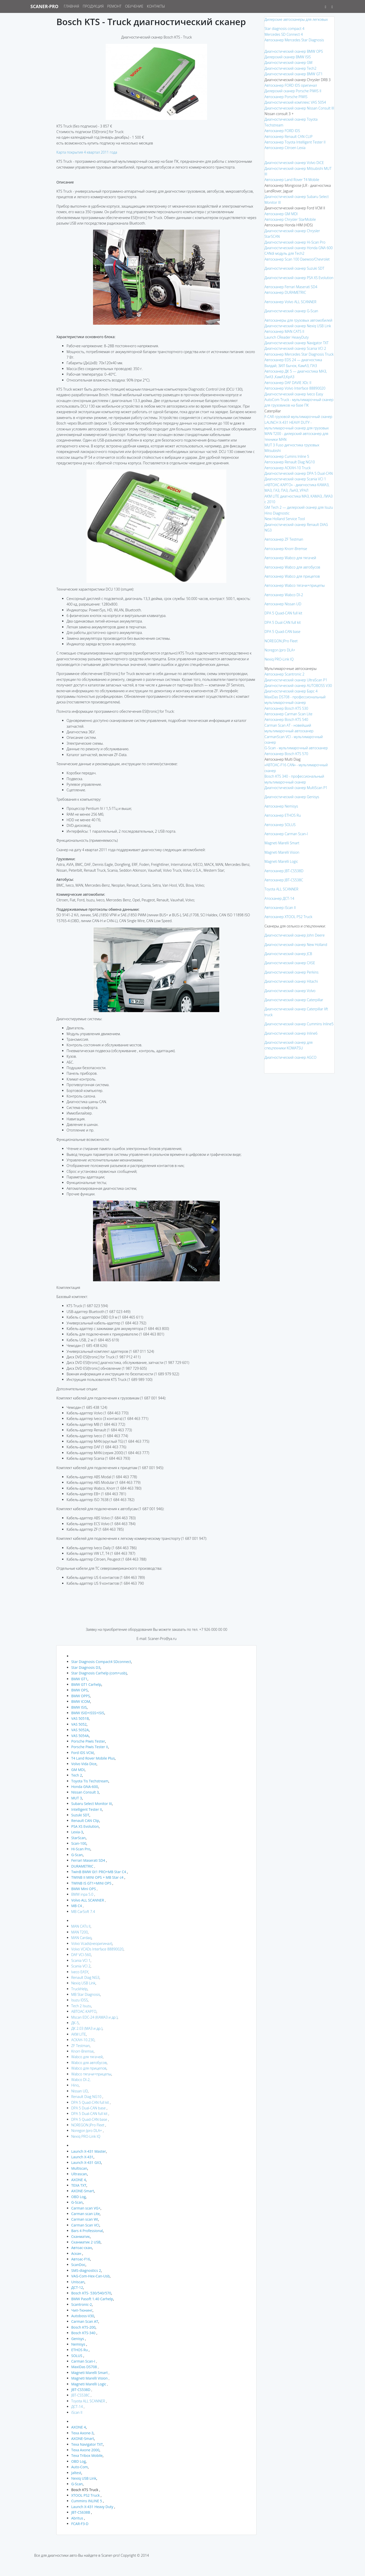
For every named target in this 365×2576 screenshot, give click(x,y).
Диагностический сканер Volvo (289, 990)
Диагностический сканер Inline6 (290, 1033)
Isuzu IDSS (79, 2000)
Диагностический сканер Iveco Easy (293, 394)
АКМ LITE (78, 2034)
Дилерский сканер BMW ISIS (287, 56)
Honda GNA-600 (84, 1786)
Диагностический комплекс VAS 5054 (295, 102)
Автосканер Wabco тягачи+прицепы (294, 585)
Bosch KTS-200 (83, 2327)
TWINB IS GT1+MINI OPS (91, 1883)
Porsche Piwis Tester (88, 1741)
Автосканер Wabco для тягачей (290, 557)
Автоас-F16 (80, 2259)
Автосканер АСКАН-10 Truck (287, 467)
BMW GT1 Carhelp (86, 1684)
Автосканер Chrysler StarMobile (290, 219)
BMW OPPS (80, 1695)
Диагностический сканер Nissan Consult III (299, 108)
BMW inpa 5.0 (82, 1894)
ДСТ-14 (77, 2406)
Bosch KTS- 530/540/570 (91, 2293)
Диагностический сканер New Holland (295, 944)
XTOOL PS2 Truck (85, 2495)
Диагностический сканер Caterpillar (293, 999)
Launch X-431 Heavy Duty (92, 2506)
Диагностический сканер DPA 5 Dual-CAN (298, 473)
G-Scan (77, 1854)
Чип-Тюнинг (82, 2310)
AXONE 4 (78, 2179)
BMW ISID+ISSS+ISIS (87, 1712)
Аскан (76, 2253)
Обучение (134, 6)
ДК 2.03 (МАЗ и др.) (86, 2028)
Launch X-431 (82, 2156)
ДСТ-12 (77, 2287)
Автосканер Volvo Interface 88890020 (294, 388)
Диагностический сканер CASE (289, 962)
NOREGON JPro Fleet (87, 2125)
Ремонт (114, 6)
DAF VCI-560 (81, 1954)
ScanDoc (78, 2264)
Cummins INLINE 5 (86, 2500)
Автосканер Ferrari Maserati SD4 (290, 286)
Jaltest (76, 2472)
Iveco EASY (79, 1971)
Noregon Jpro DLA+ (86, 2130)
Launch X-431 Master (88, 2151)
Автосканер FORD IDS (282, 130)
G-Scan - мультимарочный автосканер (296, 747)
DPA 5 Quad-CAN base (89, 2119)
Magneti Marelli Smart (281, 843)
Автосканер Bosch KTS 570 (286, 753)
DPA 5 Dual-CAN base (88, 2108)
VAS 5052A (80, 1729)
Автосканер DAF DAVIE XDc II (287, 382)
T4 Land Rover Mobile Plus (93, 1758)
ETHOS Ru (79, 2349)
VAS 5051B (80, 1718)
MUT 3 (76, 1798)
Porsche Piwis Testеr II (89, 1746)
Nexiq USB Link (83, 1983)
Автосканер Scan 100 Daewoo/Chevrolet (297, 259)
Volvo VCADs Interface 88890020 (97, 1949)
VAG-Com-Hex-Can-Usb (90, 2276)
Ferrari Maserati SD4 (88, 1860)
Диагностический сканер (294, 268)
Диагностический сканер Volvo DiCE (294, 162)
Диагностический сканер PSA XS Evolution (298, 277)
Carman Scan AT (84, 2321)
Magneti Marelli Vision (281, 852)
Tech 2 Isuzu (81, 2005)
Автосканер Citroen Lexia (284, 147)
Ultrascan (79, 2173)
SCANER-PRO (44, 6)
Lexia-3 (77, 1832)
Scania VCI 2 (80, 1966)
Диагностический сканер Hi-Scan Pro (294, 242)
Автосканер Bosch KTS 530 (286, 708)
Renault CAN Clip (85, 1820)
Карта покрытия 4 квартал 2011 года (86, 152)
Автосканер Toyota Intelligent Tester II (294, 142)
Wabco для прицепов (88, 2068)
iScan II (76, 2412)
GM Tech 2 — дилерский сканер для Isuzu (298, 507)
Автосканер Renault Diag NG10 (289, 462)
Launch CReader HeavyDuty (286, 337)
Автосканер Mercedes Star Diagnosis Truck (299, 354)
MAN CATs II (80, 1926)
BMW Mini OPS (83, 1888)
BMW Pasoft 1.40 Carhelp (92, 2298)
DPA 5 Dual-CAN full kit (89, 2113)
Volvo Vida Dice (83, 1763)
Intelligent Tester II (86, 1809)
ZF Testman (80, 2045)
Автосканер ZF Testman (283, 539)
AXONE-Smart (82, 2190)
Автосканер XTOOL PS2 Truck (288, 916)
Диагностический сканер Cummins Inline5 (298, 1023)
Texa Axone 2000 (85, 2449)
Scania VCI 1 (80, 1960)
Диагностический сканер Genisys (291, 796)
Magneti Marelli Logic (281, 861)
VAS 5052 (79, 1724)
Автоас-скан (81, 2247)
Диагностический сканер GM (288, 62)
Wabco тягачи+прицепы (91, 2074)
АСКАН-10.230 (82, 2039)
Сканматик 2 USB (86, 2242)
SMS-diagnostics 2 (86, 2270)
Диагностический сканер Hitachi (291, 981)
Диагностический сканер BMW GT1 (293, 73)
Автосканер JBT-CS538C (283, 880)
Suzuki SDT (80, 1815)
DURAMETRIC (82, 1866)
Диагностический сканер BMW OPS (293, 51)
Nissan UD (79, 2091)
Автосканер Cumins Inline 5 (286, 456)
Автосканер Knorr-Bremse (285, 548)
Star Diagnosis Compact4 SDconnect (101, 1661)
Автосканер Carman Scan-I (286, 833)
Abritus (77, 2518)
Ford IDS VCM (82, 1752)
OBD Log (78, 2196)
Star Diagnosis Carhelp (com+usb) (99, 1673)
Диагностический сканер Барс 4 (290, 691)
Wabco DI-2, (80, 2079)
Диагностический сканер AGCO (290, 1057)
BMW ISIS (79, 1707)
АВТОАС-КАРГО (83, 2011)
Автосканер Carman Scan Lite (288, 713)
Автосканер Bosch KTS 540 (286, 719)
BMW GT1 (79, 1678)
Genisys (77, 2338)
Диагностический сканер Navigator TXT (296, 342)
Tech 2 (76, 1775)
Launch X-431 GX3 (86, 2162)
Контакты (156, 6)
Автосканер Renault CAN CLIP (288, 136)
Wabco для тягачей (87, 2056)
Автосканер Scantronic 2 (284, 674)
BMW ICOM (80, 1701)
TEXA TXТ (78, 2185)
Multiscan (79, 2168)
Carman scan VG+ (85, 2208)
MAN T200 (79, 1932)
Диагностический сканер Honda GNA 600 (298, 247)
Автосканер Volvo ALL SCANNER (290, 301)
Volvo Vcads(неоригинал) (91, 1943)
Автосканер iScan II (280, 907)
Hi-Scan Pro (80, 1849)
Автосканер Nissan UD (282, 603)
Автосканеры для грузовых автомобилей (298, 320)
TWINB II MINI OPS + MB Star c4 (97, 1877)
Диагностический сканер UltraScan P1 (295, 680)
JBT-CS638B (80, 2512)
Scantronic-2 (81, 2304)
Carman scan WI (84, 2219)
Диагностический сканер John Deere (294, 935)
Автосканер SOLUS (280, 824)
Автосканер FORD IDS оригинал (290, 85)
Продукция (93, 6)
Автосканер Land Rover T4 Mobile (291, 179)
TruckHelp (79, 1988)
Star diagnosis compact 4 (284, 28)
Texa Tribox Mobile (87, 2455)
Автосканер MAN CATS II (284, 331)
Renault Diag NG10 (86, 2096)
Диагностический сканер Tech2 (290, 68)
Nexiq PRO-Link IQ (85, 2136)
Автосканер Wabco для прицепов (292, 576)
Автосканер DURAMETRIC (285, 292)
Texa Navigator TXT (87, 2444)
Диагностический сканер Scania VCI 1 (295, 479)
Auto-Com (79, 2466)
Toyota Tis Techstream (89, 1781)
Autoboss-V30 (82, 2315)
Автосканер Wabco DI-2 (283, 594)
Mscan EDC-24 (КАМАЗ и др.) (94, 2017)
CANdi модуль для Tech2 (284, 253)
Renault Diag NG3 (85, 1977)
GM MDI (78, 1769)
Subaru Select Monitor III (91, 1803)
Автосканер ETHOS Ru (282, 815)
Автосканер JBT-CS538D (283, 870)
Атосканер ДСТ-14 (279, 898)
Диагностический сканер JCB (288, 953)
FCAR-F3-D (79, 2523)
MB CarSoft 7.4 (83, 1911)
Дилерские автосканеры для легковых (296, 19)
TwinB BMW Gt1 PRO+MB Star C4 (98, 1871)
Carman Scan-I (83, 2361)
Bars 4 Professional (87, 2230)
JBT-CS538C (80, 2395)
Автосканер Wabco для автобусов (292, 567)
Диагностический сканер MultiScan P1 (295, 787)
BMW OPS (79, 1690)
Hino (75, 2085)
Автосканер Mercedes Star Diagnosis (294, 40)
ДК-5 (75, 2022)
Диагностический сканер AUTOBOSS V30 (298, 685)
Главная (71, 6)
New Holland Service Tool (284, 518)
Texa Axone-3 (82, 2433)
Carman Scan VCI (85, 2225)
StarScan (78, 1837)
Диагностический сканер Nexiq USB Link (297, 325)
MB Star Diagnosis (85, 1994)
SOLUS (76, 2355)
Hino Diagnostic (276, 513)
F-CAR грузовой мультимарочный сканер (298, 416)
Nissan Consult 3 (85, 1792)
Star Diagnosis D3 (85, 1667)
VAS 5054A (80, 1735)
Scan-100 (78, 1843)
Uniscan (77, 2281)
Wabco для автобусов (89, 2062)
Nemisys (78, 2344)
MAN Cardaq (81, 1937)
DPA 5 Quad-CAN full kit (90, 2102)
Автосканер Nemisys (281, 806)
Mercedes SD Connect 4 (283, 34)
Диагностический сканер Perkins (291, 972)
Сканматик (80, 2236)
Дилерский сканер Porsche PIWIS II (292, 90)
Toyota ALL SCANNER (88, 2401)
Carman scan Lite (85, 2213)
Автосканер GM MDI (281, 213)
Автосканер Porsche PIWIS (285, 96)
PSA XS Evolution (85, 1826)
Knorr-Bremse (82, 2051)
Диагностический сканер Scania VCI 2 (295, 348)
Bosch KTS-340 (83, 2332)
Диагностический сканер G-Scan (291, 310)
